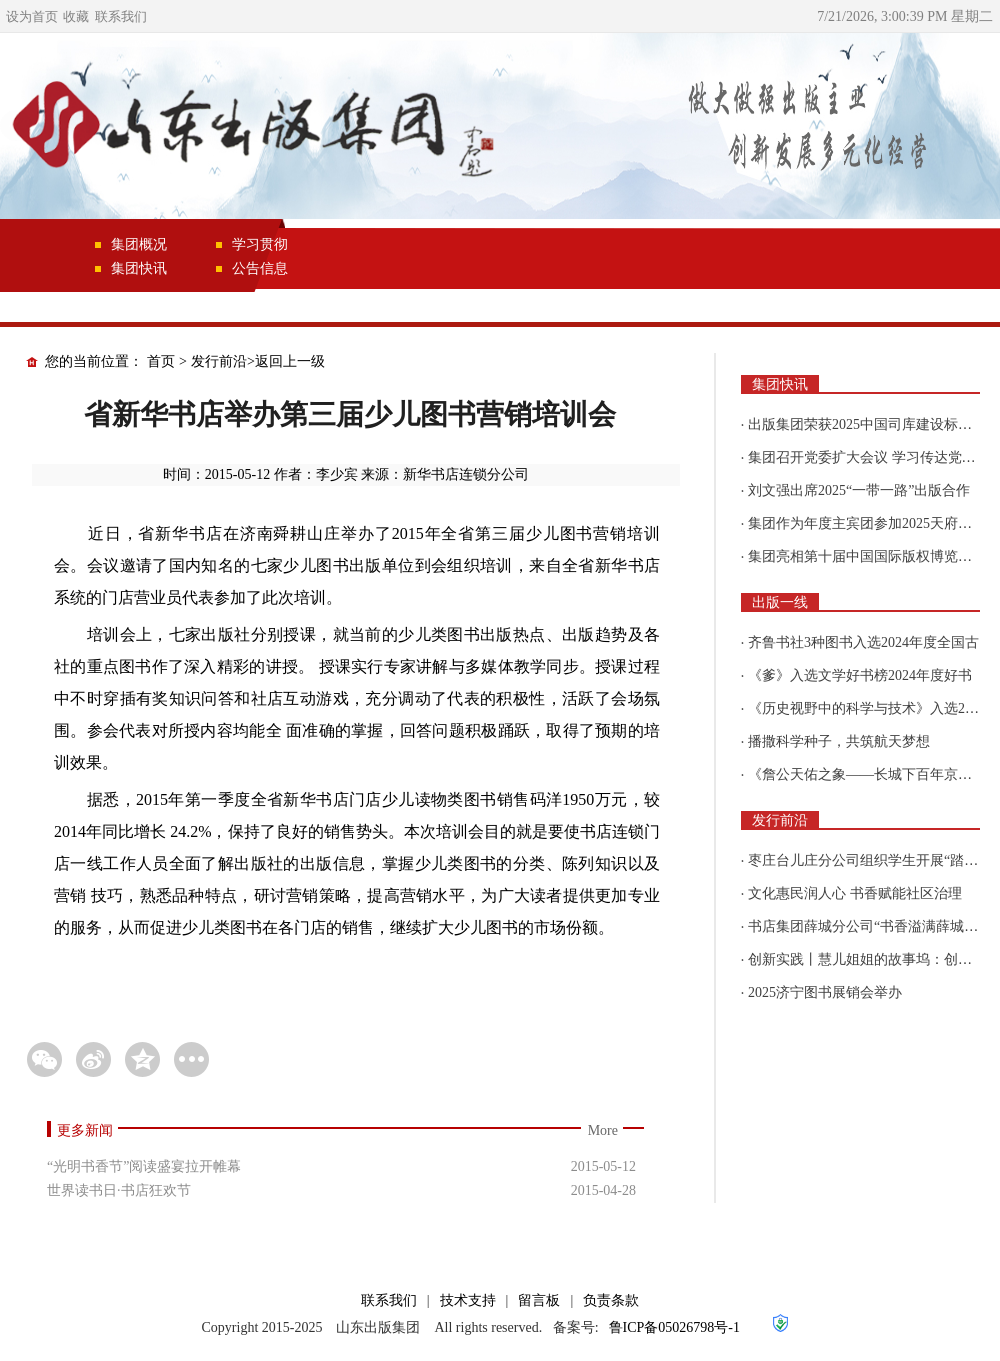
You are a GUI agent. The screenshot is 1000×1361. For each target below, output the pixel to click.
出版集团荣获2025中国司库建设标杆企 (867, 424)
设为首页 (32, 16)
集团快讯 (139, 268)
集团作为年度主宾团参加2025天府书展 (867, 523)
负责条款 (611, 1300)
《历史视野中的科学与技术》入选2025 (867, 708)
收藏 (76, 16)
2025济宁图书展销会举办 (825, 992)
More (603, 1130)
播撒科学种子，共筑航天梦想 (839, 741)
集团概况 (139, 244)
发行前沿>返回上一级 (258, 361)
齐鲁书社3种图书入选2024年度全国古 (863, 642)
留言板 (539, 1300)
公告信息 (260, 268)
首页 (161, 361)
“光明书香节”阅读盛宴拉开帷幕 (144, 1166)
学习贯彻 (260, 244)
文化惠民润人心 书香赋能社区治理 (855, 893)
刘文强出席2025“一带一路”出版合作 (859, 490)
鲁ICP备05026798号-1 (674, 1327)
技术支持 (468, 1300)
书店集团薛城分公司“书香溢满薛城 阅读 (872, 926)
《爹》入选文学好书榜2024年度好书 (860, 675)
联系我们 (121, 16)
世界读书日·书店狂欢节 (119, 1190)
